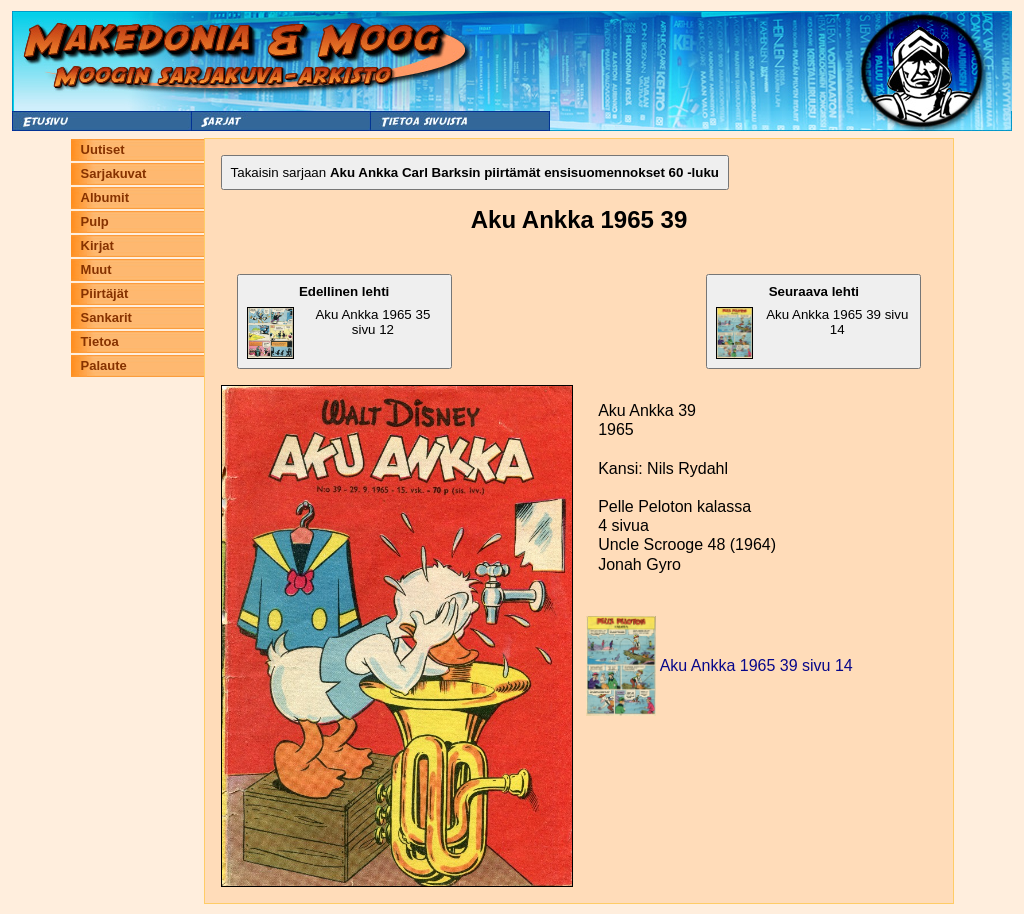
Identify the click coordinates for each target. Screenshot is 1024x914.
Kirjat (97, 245)
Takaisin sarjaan (475, 172)
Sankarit (106, 317)
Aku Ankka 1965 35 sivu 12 (339, 321)
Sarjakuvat (114, 173)
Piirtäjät (105, 293)
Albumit (105, 197)
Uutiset (103, 149)
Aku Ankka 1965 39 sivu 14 (812, 321)
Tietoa (100, 341)
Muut (96, 269)
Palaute (104, 365)
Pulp (95, 221)
